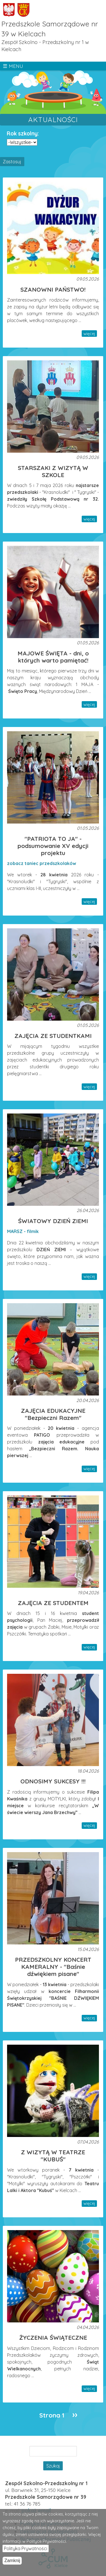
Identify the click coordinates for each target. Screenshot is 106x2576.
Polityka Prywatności (25, 2549)
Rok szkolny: (23, 133)
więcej (89, 333)
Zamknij (12, 2561)
